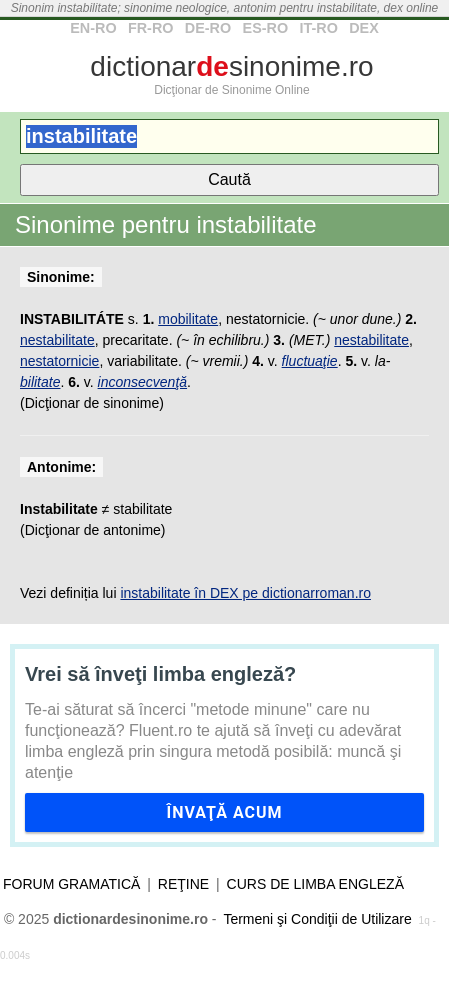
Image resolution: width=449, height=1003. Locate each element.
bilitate (40, 382)
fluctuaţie (310, 361)
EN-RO (93, 28)
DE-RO (208, 28)
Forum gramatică (71, 884)
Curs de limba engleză (315, 884)
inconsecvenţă (143, 382)
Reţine (183, 884)
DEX (364, 28)
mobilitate (188, 319)
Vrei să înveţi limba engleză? (160, 674)
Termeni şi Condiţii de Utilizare (317, 919)
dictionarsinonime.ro (231, 66)
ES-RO (266, 28)
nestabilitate (57, 340)
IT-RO (318, 28)
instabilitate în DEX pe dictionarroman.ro (245, 593)
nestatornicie (59, 361)
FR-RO (151, 28)
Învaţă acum (224, 812)
